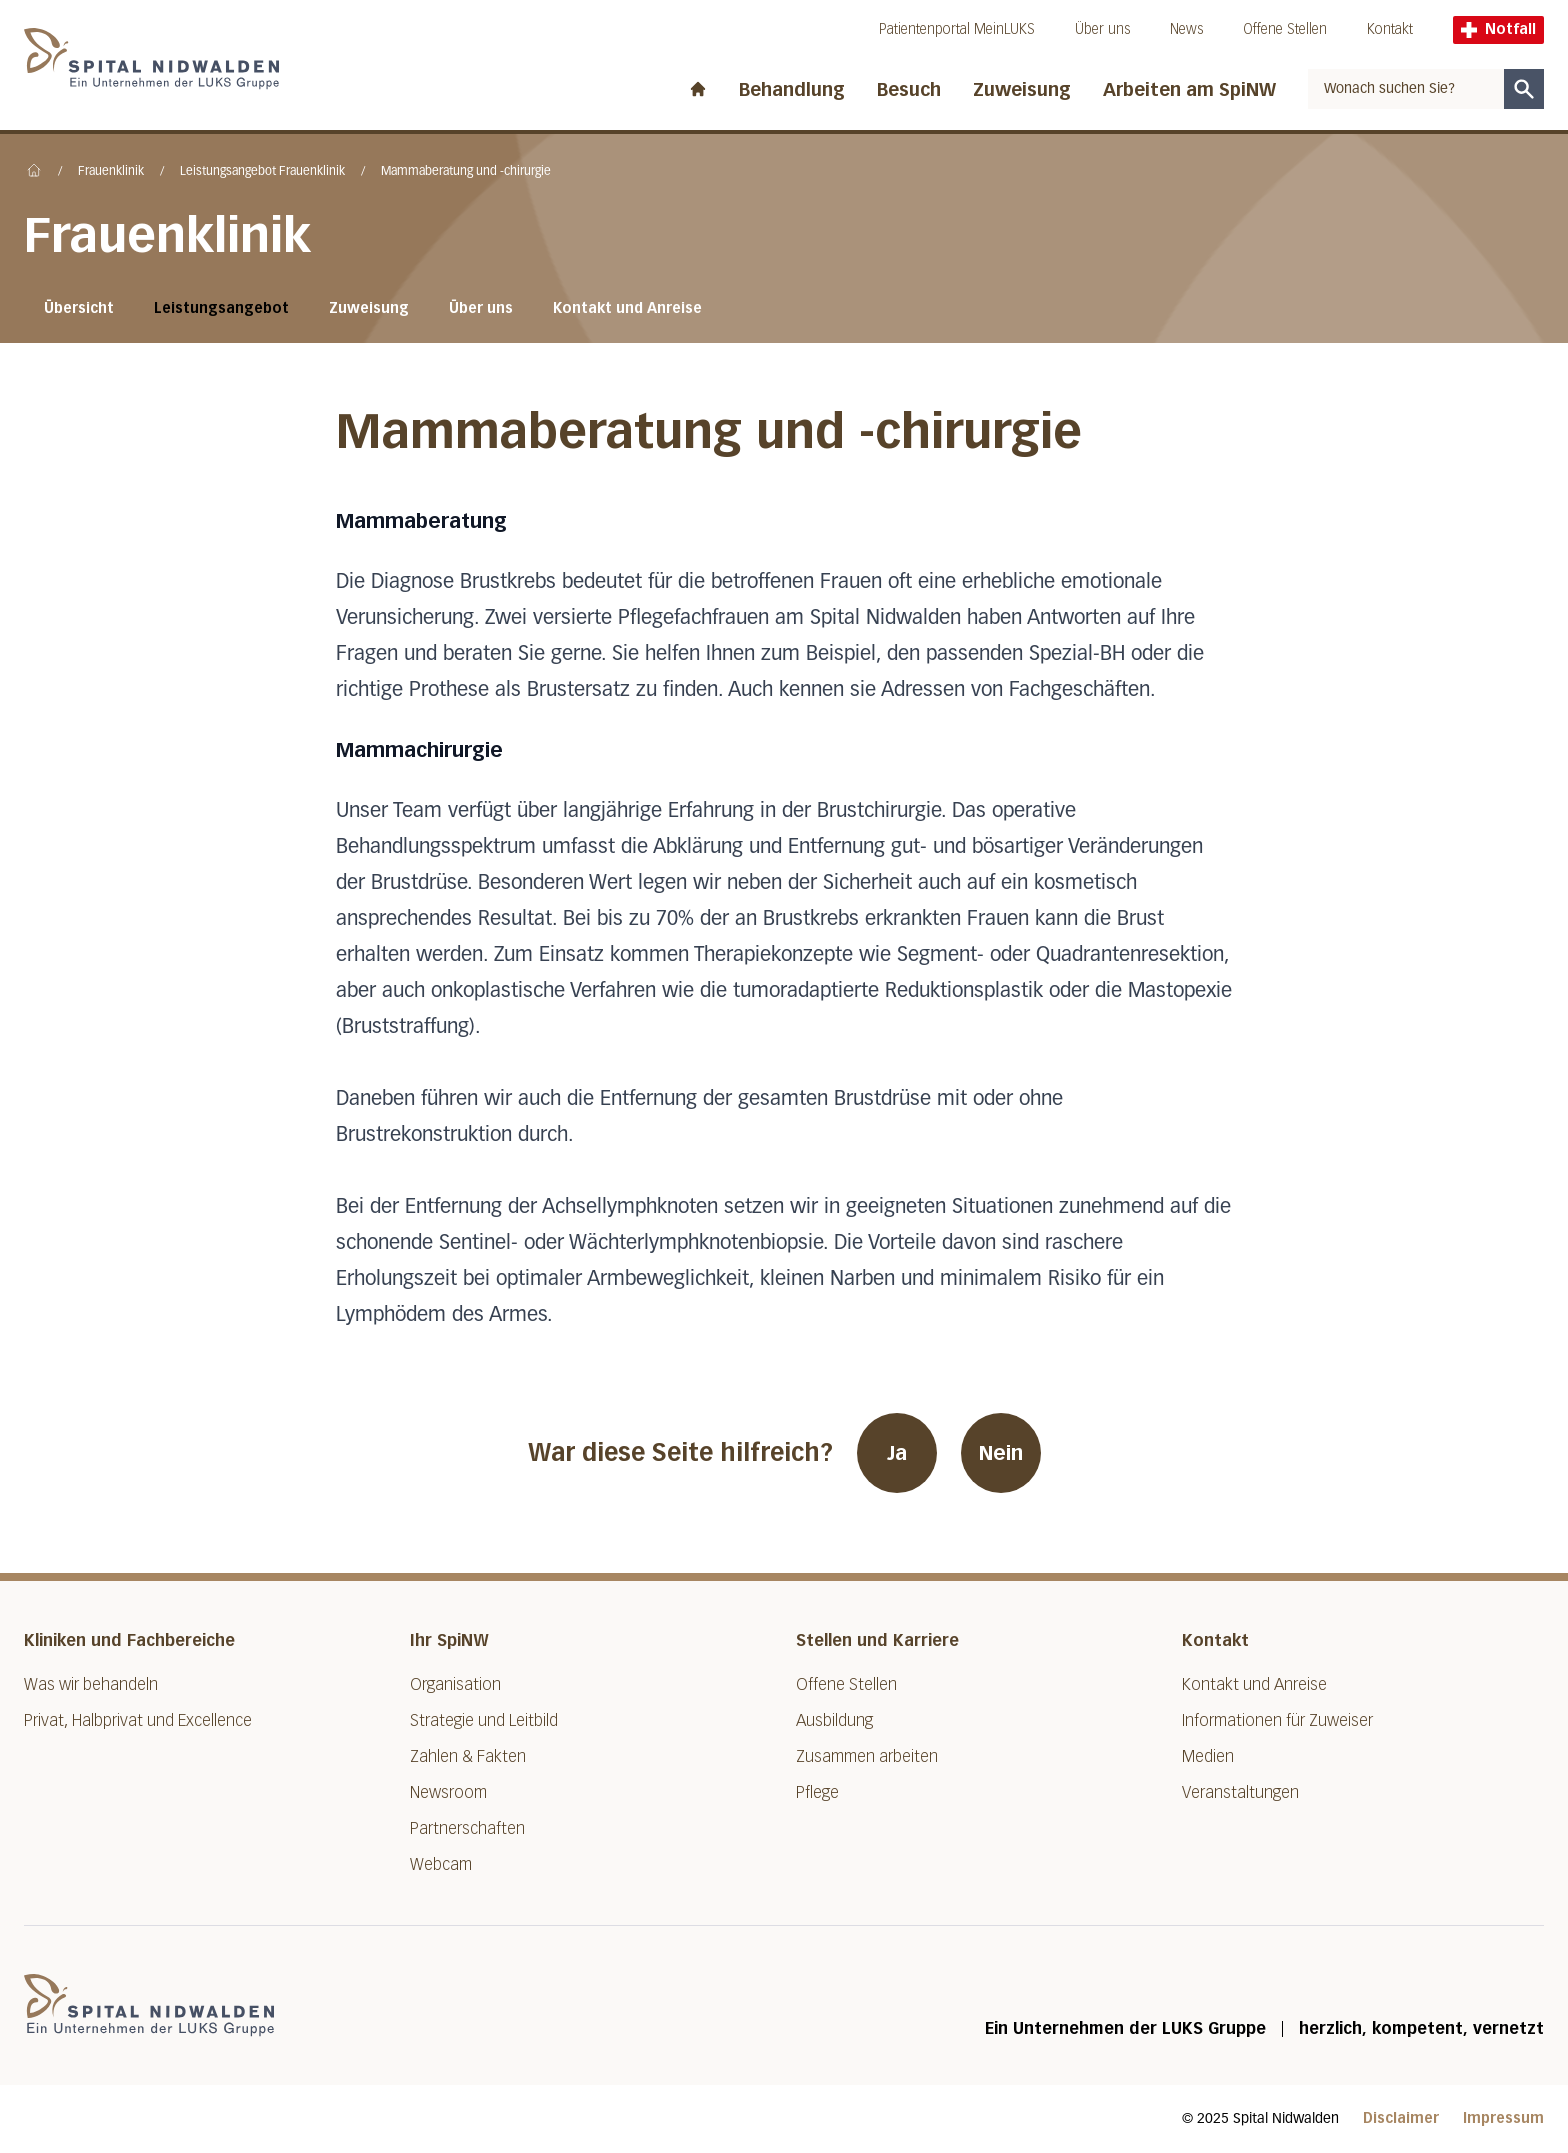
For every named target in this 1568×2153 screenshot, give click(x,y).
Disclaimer (1401, 2118)
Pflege (817, 1792)
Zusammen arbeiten (867, 1756)
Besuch (909, 90)
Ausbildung (834, 1720)
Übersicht (79, 308)
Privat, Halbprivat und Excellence (138, 1720)
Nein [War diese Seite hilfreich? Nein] (1001, 1453)
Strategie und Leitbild (484, 1720)
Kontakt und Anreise (627, 308)
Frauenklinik (111, 172)
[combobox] (1406, 89)
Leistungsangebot (221, 308)
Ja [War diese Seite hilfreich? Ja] (897, 1453)
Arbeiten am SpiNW (1189, 90)
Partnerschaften (467, 1828)
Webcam (441, 1864)
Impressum (1503, 2118)
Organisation (455, 1684)
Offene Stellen (1285, 29)
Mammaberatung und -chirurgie (466, 172)
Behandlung (792, 90)
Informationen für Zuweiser (1277, 1720)
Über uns (1102, 29)
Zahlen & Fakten (468, 1756)
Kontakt (1390, 29)
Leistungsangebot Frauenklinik (262, 172)
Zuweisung (1022, 90)
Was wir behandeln (91, 1684)
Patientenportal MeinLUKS (957, 29)
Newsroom (448, 1792)
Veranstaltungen (1240, 1792)
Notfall (1498, 29)
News (1186, 29)
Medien (1208, 1756)
